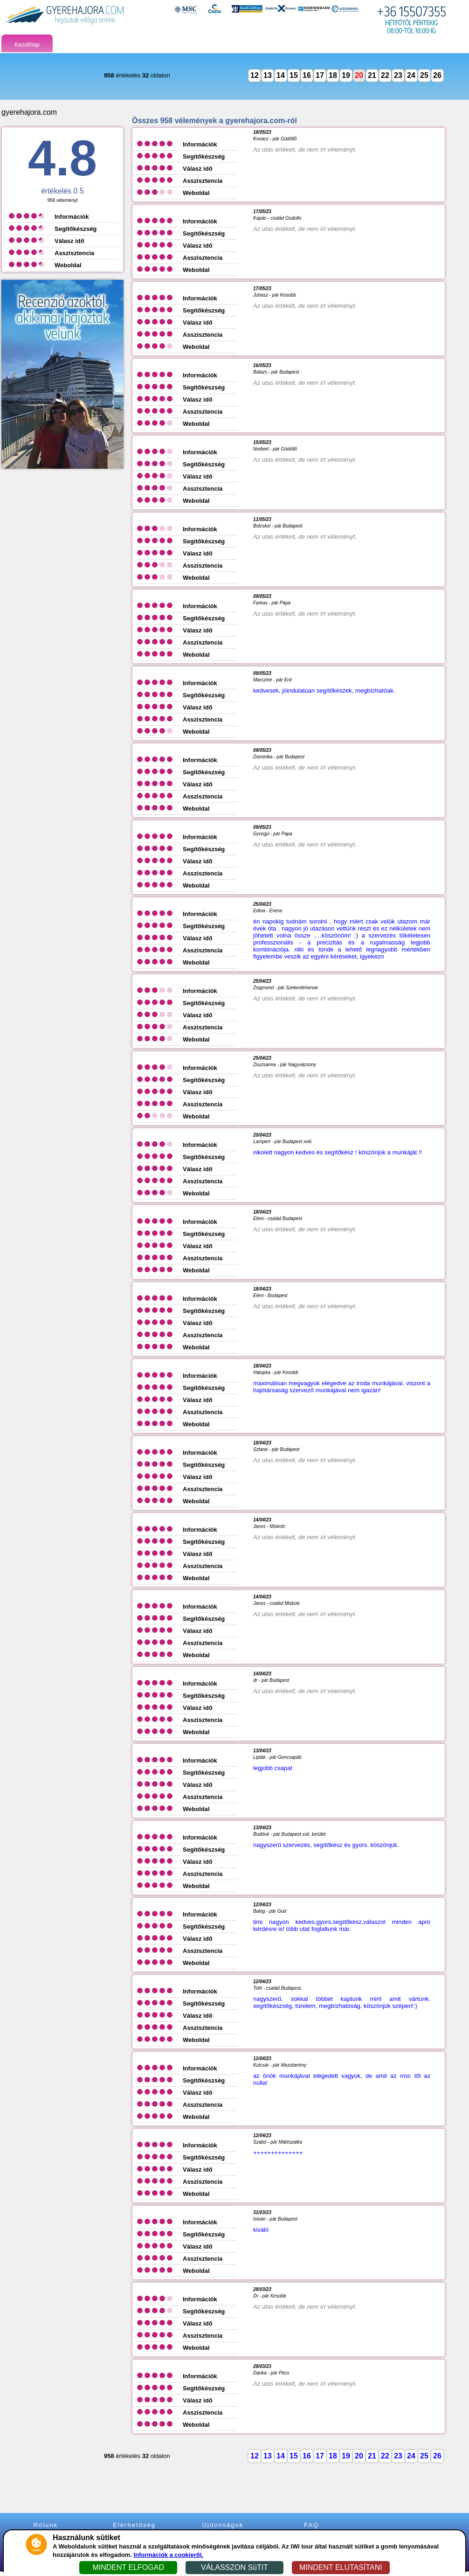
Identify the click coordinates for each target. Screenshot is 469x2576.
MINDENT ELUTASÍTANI (340, 2567)
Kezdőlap (27, 44)
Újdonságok (223, 2524)
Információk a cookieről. (168, 2554)
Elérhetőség (134, 2524)
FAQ (311, 2524)
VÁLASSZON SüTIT (234, 2567)
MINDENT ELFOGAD (128, 2567)
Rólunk (46, 2524)
